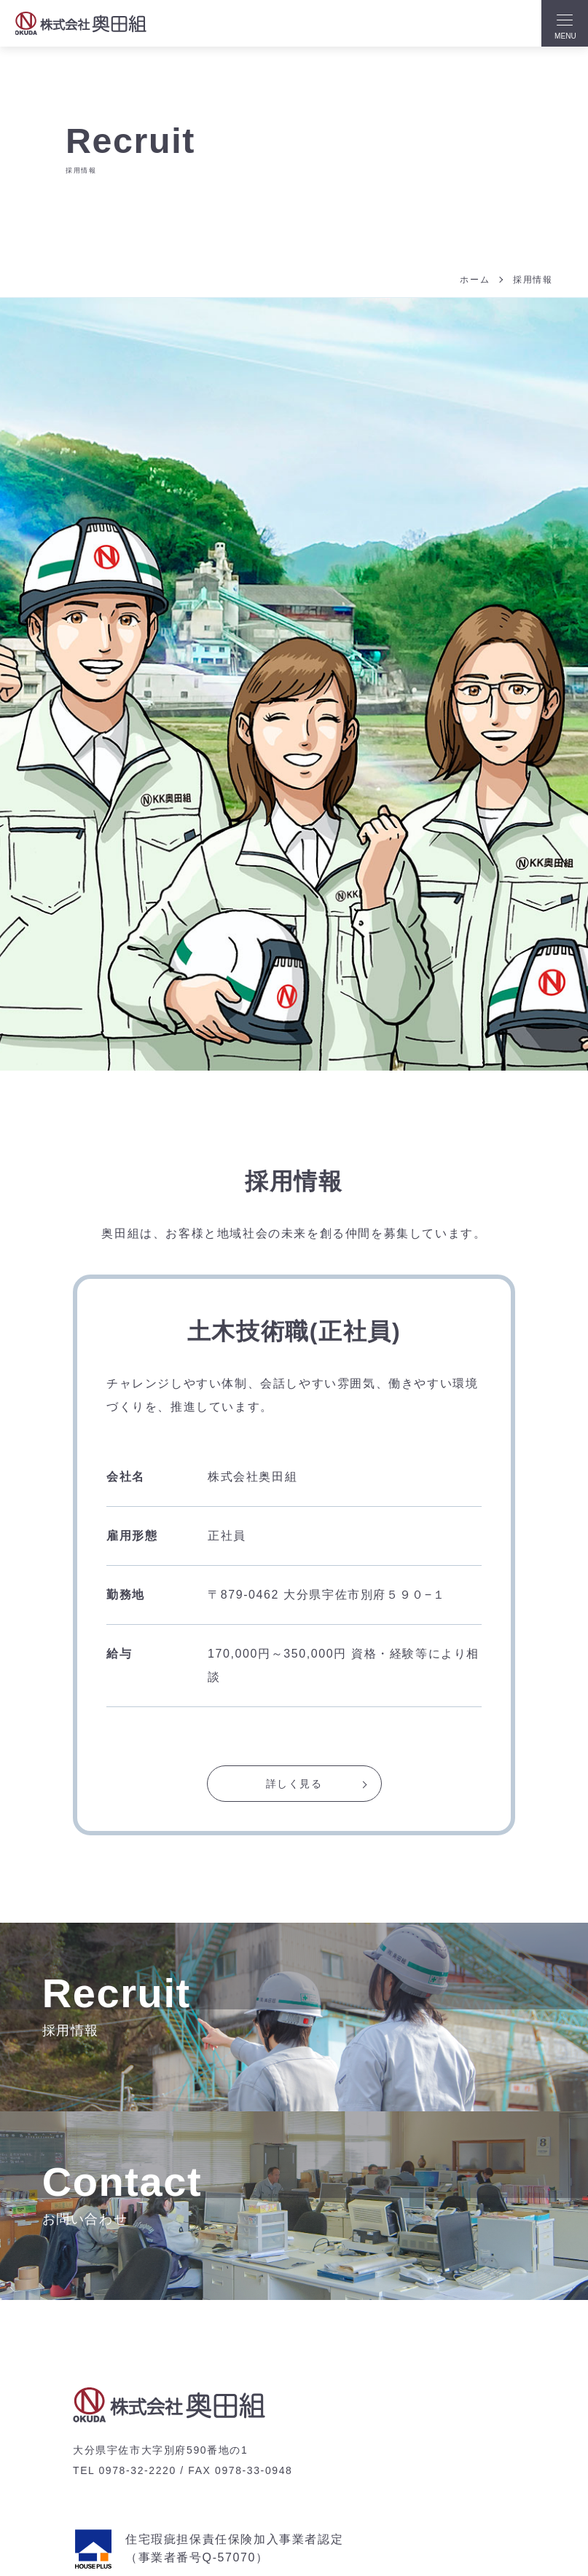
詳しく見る (294, 1785)
